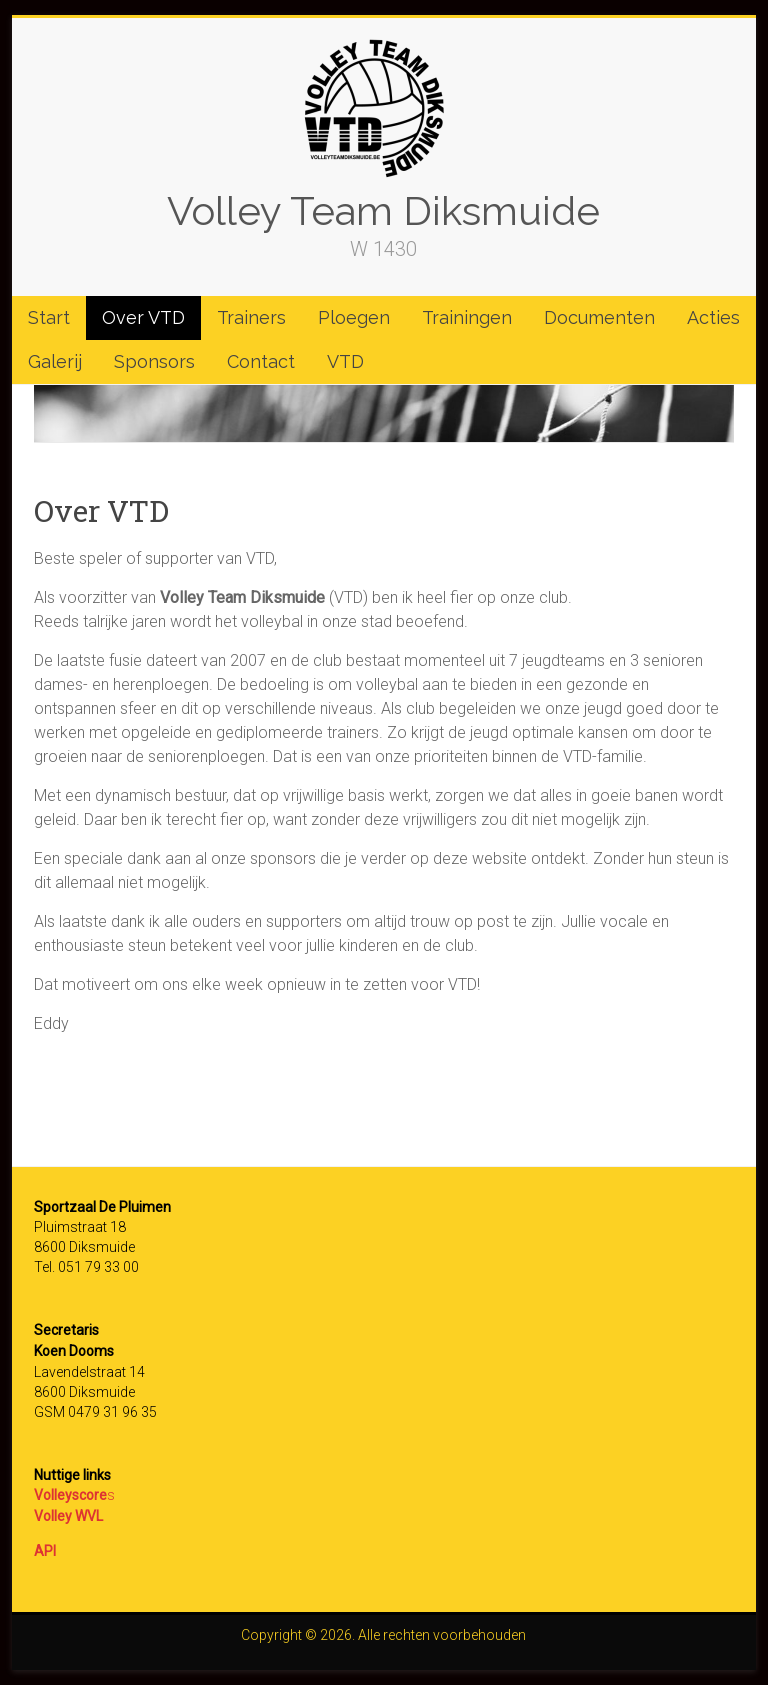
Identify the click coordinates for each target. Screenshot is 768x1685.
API (45, 1551)
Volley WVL (68, 1516)
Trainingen (467, 317)
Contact (261, 361)
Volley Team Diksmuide (383, 210)
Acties (713, 317)
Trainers (251, 317)
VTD (345, 361)
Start (49, 317)
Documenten (599, 317)
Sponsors (154, 361)
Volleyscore (70, 1495)
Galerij (55, 361)
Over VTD (143, 317)
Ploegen (354, 317)
